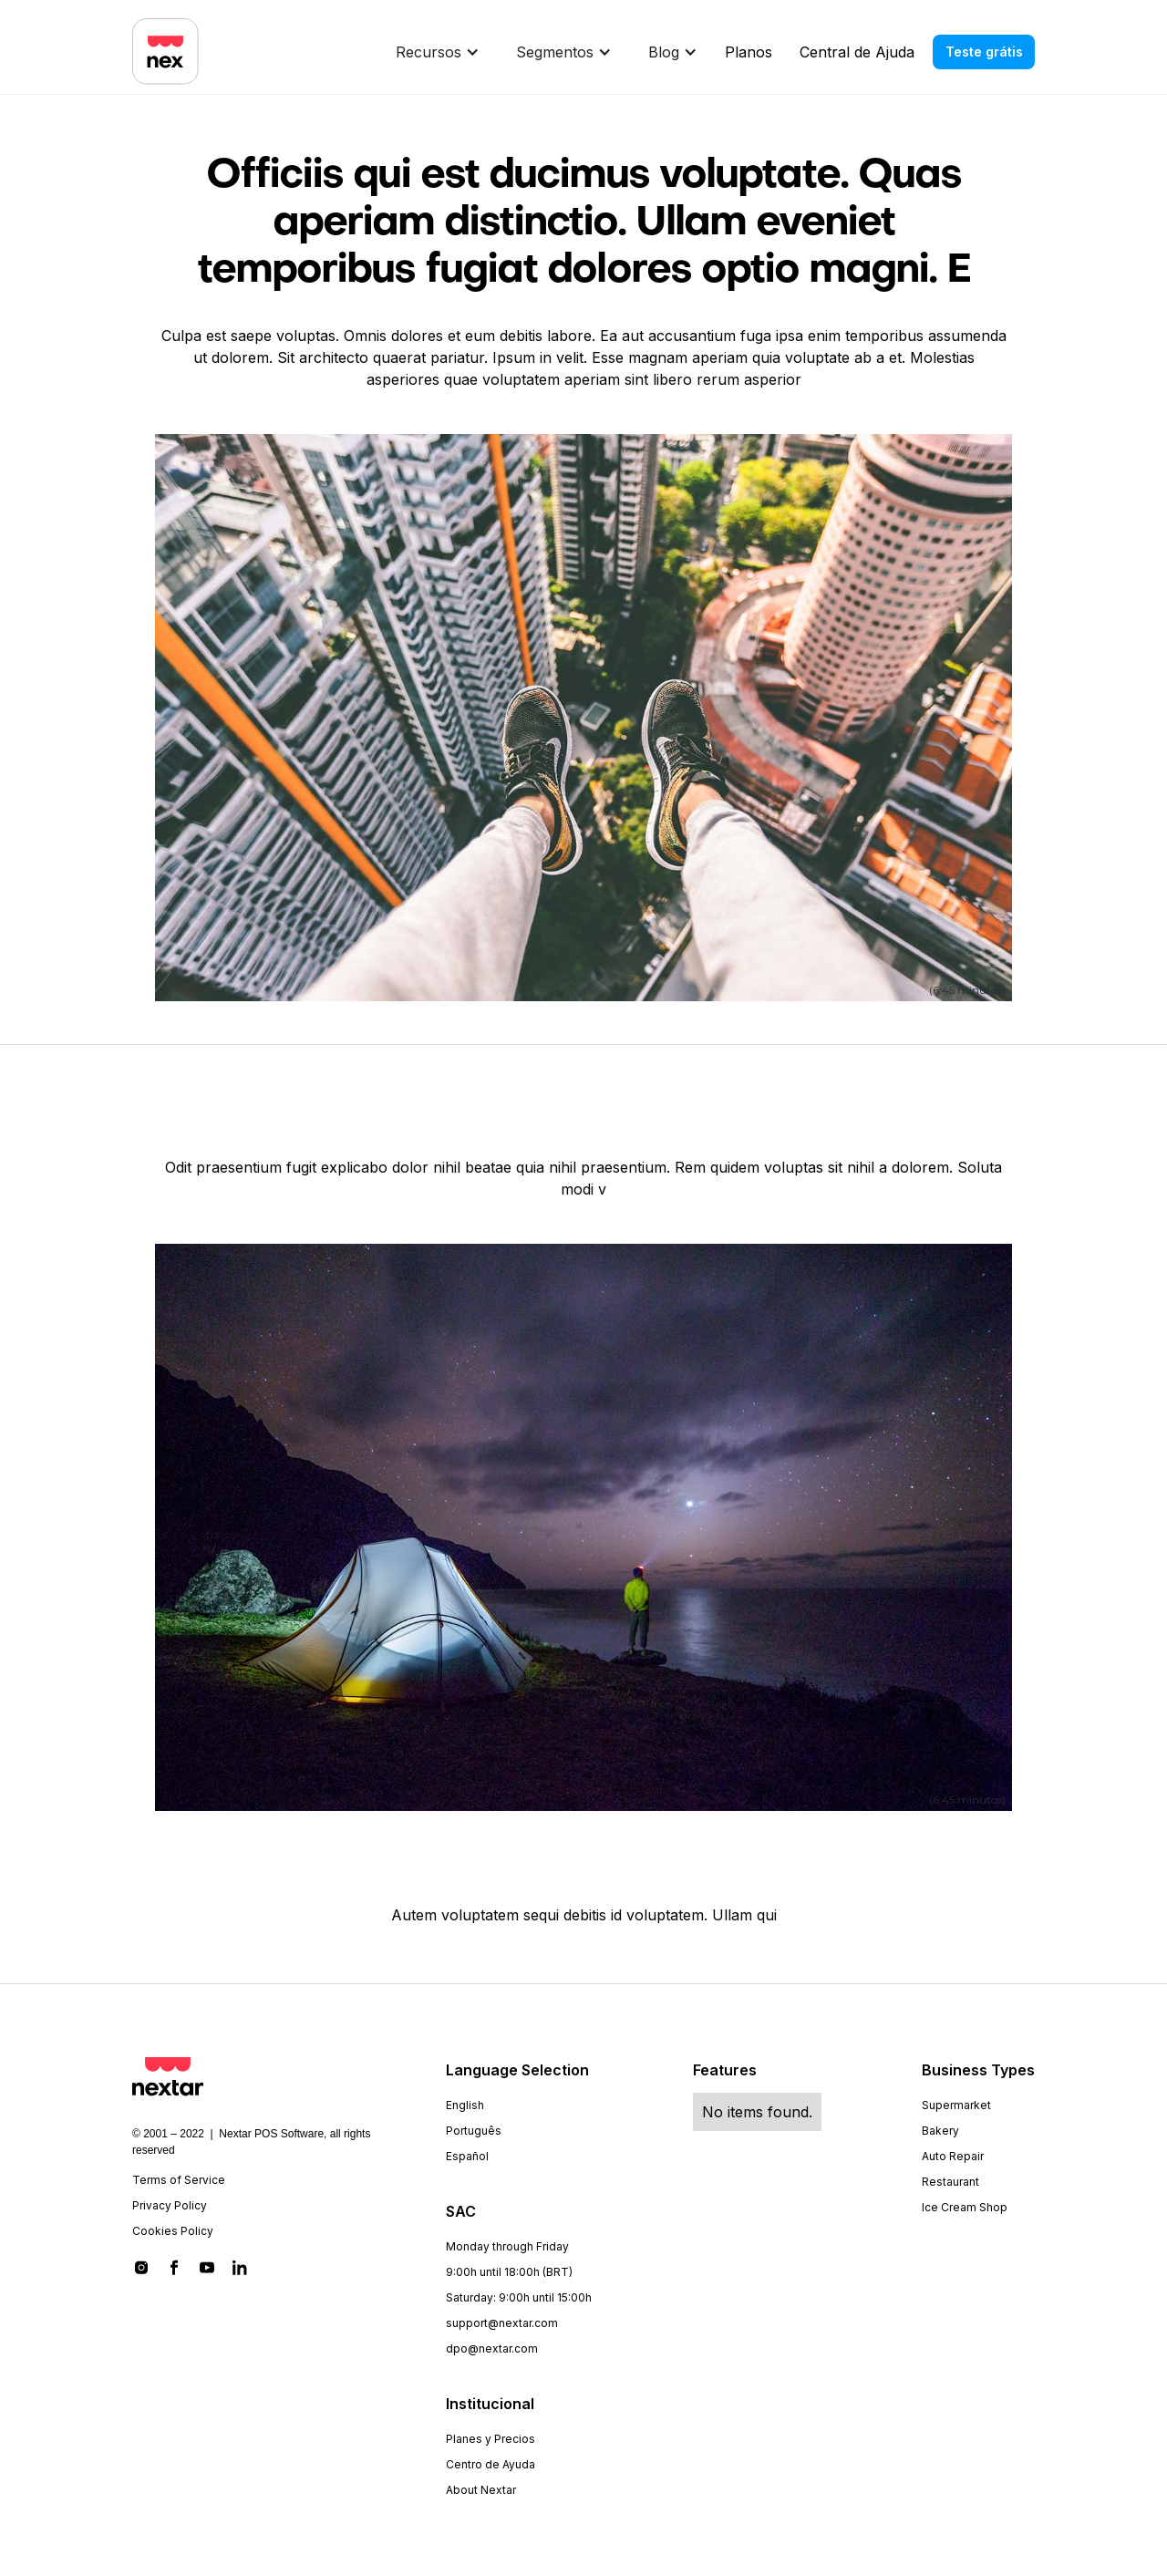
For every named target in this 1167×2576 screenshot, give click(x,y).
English (465, 2105)
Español (467, 2156)
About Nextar (481, 2490)
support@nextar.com (502, 2323)
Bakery (940, 2130)
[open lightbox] (583, 716)
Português (473, 2130)
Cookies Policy (172, 2231)
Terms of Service (178, 2180)
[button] (442, 52)
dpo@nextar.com (492, 2348)
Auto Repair (953, 2156)
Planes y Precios (490, 2439)
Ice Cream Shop (964, 2207)
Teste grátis (984, 51)
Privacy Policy (169, 2205)
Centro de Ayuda (490, 2464)
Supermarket (956, 2105)
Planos (748, 52)
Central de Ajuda (857, 52)
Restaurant (950, 2181)
